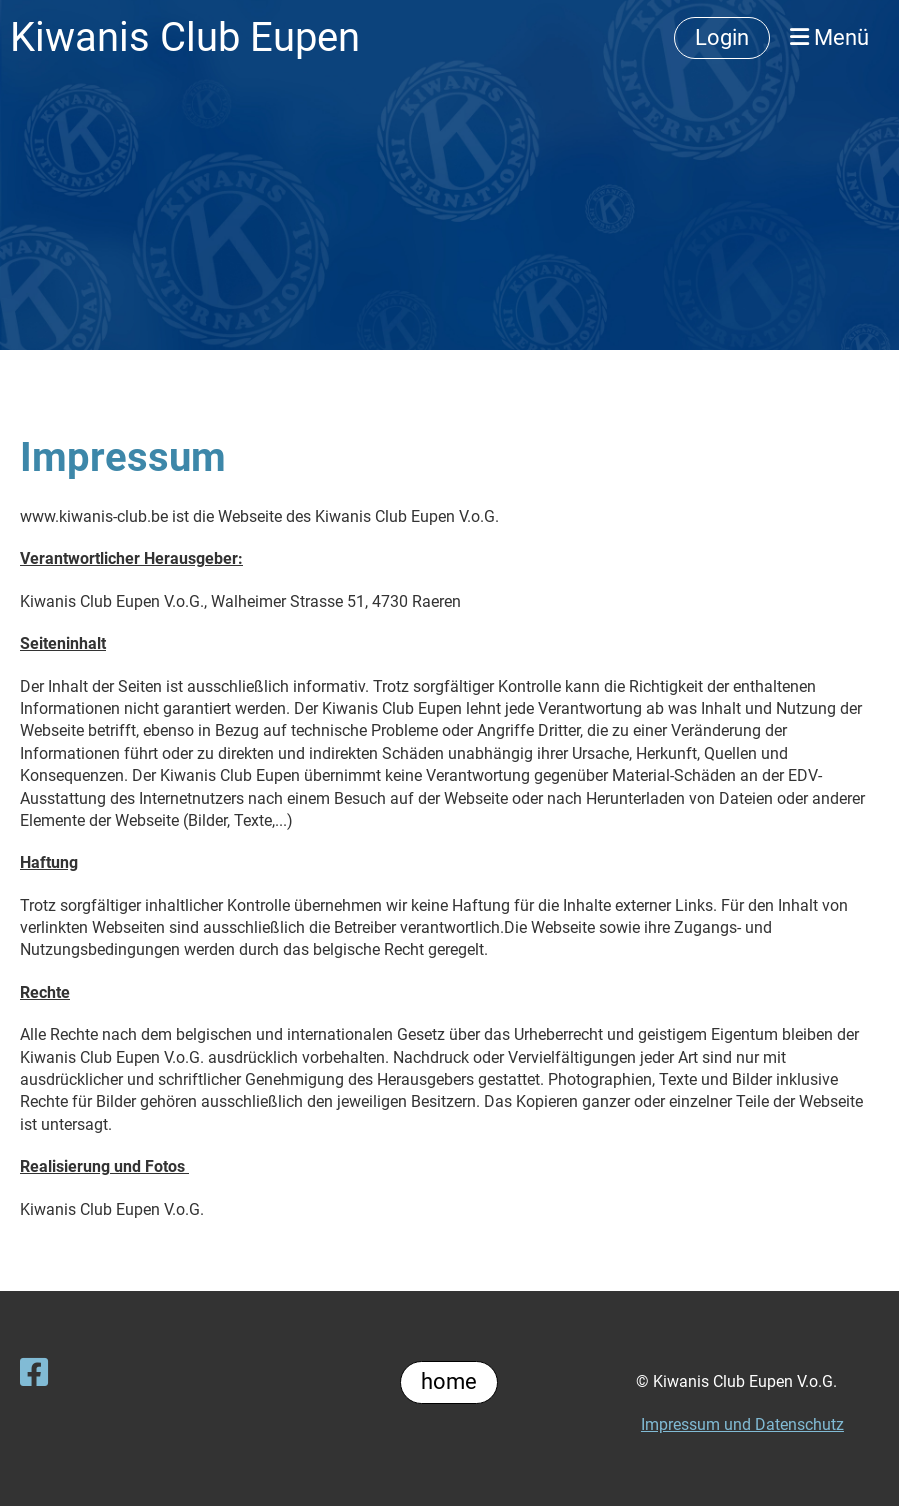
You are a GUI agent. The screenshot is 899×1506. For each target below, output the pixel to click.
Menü (829, 37)
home (449, 1381)
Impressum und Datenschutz (742, 1424)
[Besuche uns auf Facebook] (34, 1373)
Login (722, 37)
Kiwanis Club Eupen (185, 37)
